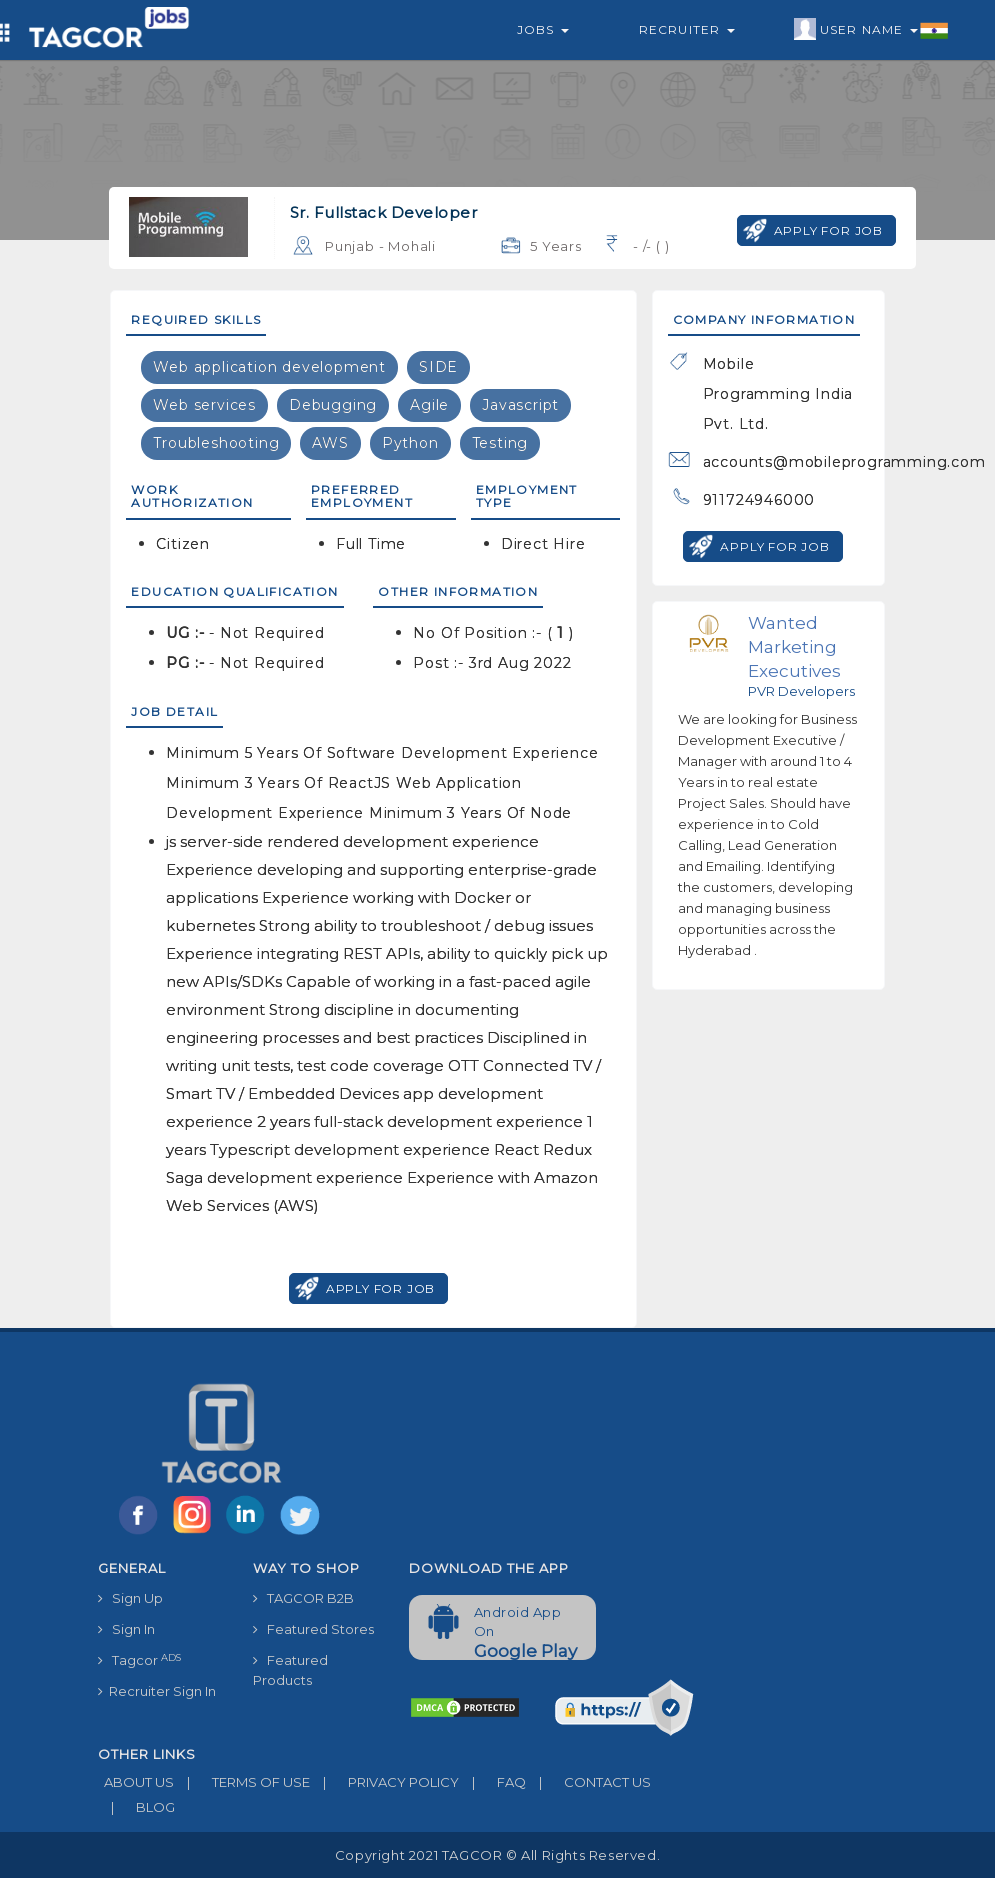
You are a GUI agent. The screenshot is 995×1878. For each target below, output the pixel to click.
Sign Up (130, 1598)
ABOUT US (136, 1782)
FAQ (492, 1782)
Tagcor (139, 1660)
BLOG (136, 1807)
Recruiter (687, 29)
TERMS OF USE (242, 1782)
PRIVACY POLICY (384, 1782)
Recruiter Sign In (157, 1691)
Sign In (126, 1629)
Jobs (543, 29)
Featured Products (290, 1670)
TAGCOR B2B (303, 1598)
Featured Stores (313, 1629)
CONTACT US (588, 1782)
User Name (871, 30)
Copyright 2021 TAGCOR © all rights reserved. (497, 1855)
